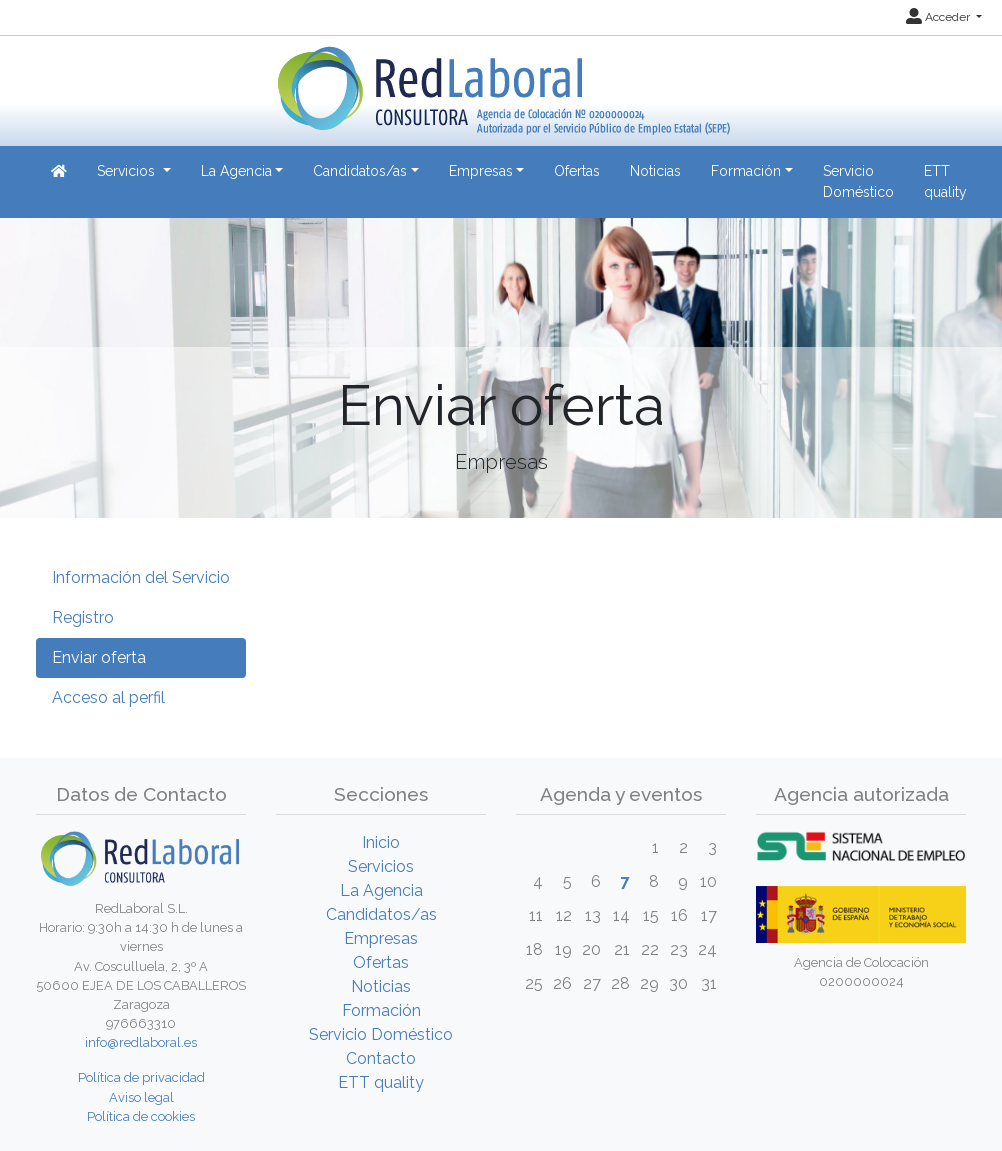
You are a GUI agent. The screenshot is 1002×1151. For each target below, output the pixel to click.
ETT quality (945, 181)
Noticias (655, 171)
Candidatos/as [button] (360, 171)
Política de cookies (141, 1116)
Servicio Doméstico (858, 181)
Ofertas (577, 171)
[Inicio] (501, 83)
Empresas (381, 938)
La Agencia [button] (236, 171)
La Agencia (381, 890)
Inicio (381, 842)
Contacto (381, 1058)
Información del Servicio (141, 577)
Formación (381, 1010)
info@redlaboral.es (141, 1042)
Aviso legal (141, 1097)
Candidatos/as (381, 914)
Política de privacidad (141, 1077)
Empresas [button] (481, 171)
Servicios (381, 866)
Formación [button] (746, 171)
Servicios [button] (128, 171)
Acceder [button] (939, 17)
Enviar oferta (99, 657)
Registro (83, 617)
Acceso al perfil (108, 697)
